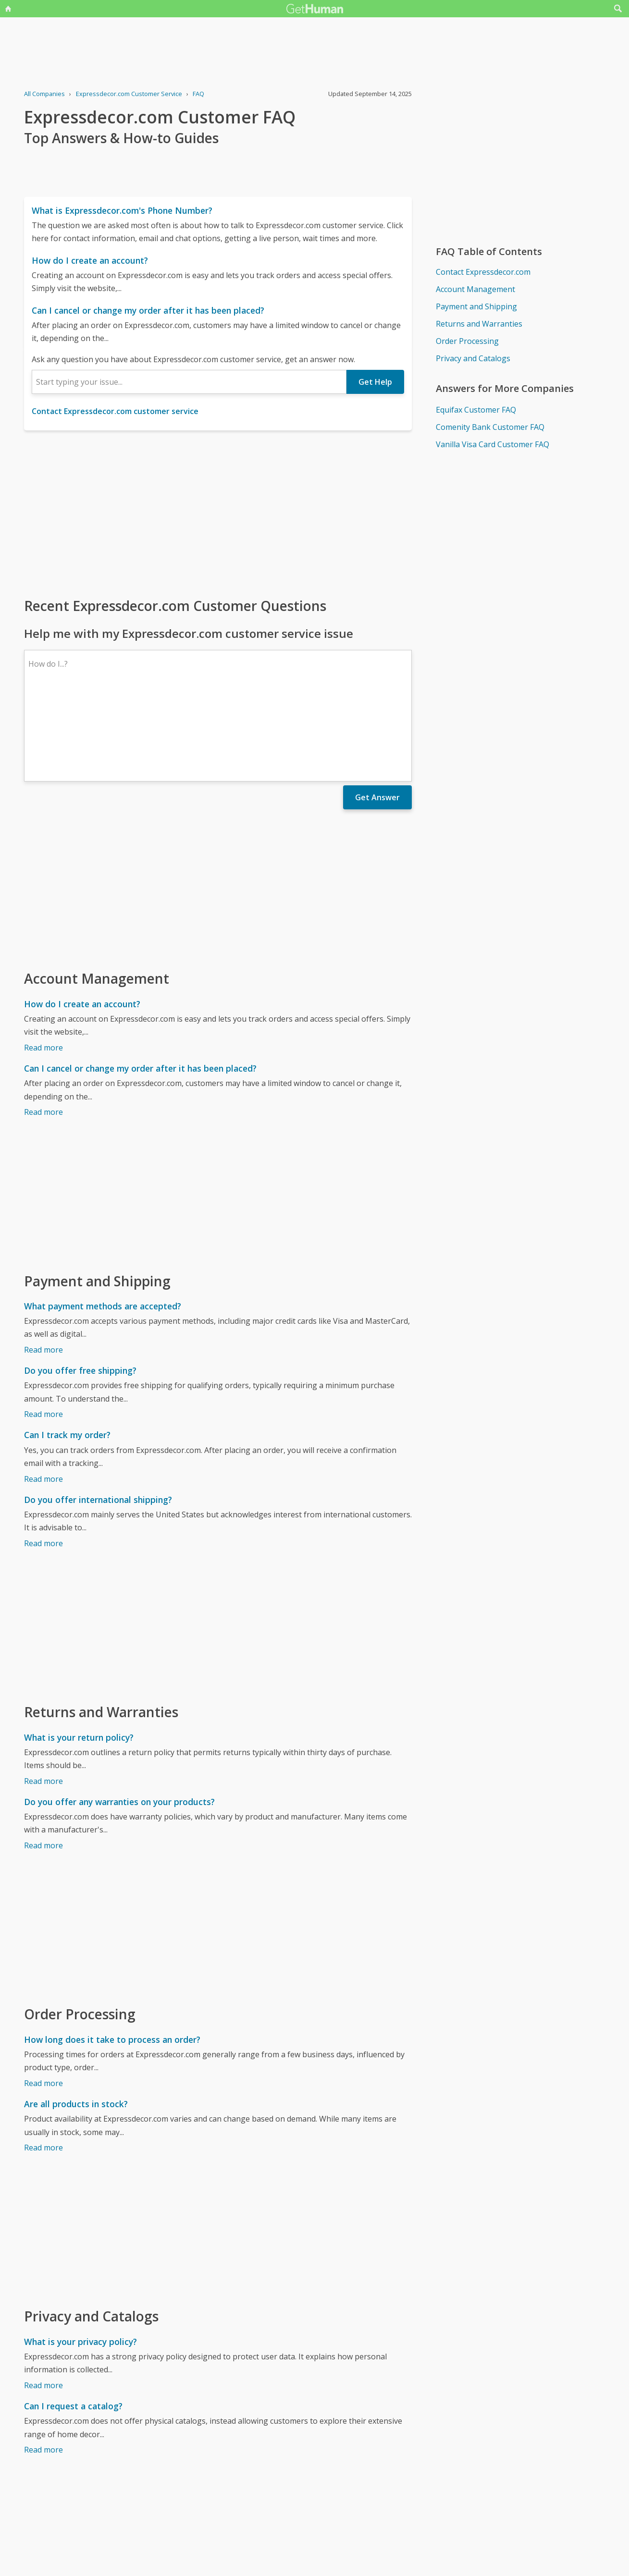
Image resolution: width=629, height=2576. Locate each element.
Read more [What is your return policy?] (43, 1697)
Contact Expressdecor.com (483, 272)
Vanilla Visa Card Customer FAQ (492, 444)
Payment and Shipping (476, 306)
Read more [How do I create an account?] (43, 964)
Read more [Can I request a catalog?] (43, 2366)
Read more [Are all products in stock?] (43, 2064)
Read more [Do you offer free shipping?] (43, 1330)
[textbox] (189, 382)
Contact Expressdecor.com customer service (115, 411)
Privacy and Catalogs (473, 358)
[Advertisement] (218, 513)
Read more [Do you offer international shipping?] (43, 1459)
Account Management (475, 289)
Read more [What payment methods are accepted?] (43, 1266)
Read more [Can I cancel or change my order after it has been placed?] (43, 1028)
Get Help (375, 382)
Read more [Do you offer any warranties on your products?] (43, 1762)
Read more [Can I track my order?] (43, 1395)
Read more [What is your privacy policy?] (43, 2301)
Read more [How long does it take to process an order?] (43, 1999)
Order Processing (467, 341)
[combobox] (189, 382)
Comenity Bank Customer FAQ (490, 427)
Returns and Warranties (479, 323)
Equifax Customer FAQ (476, 409)
